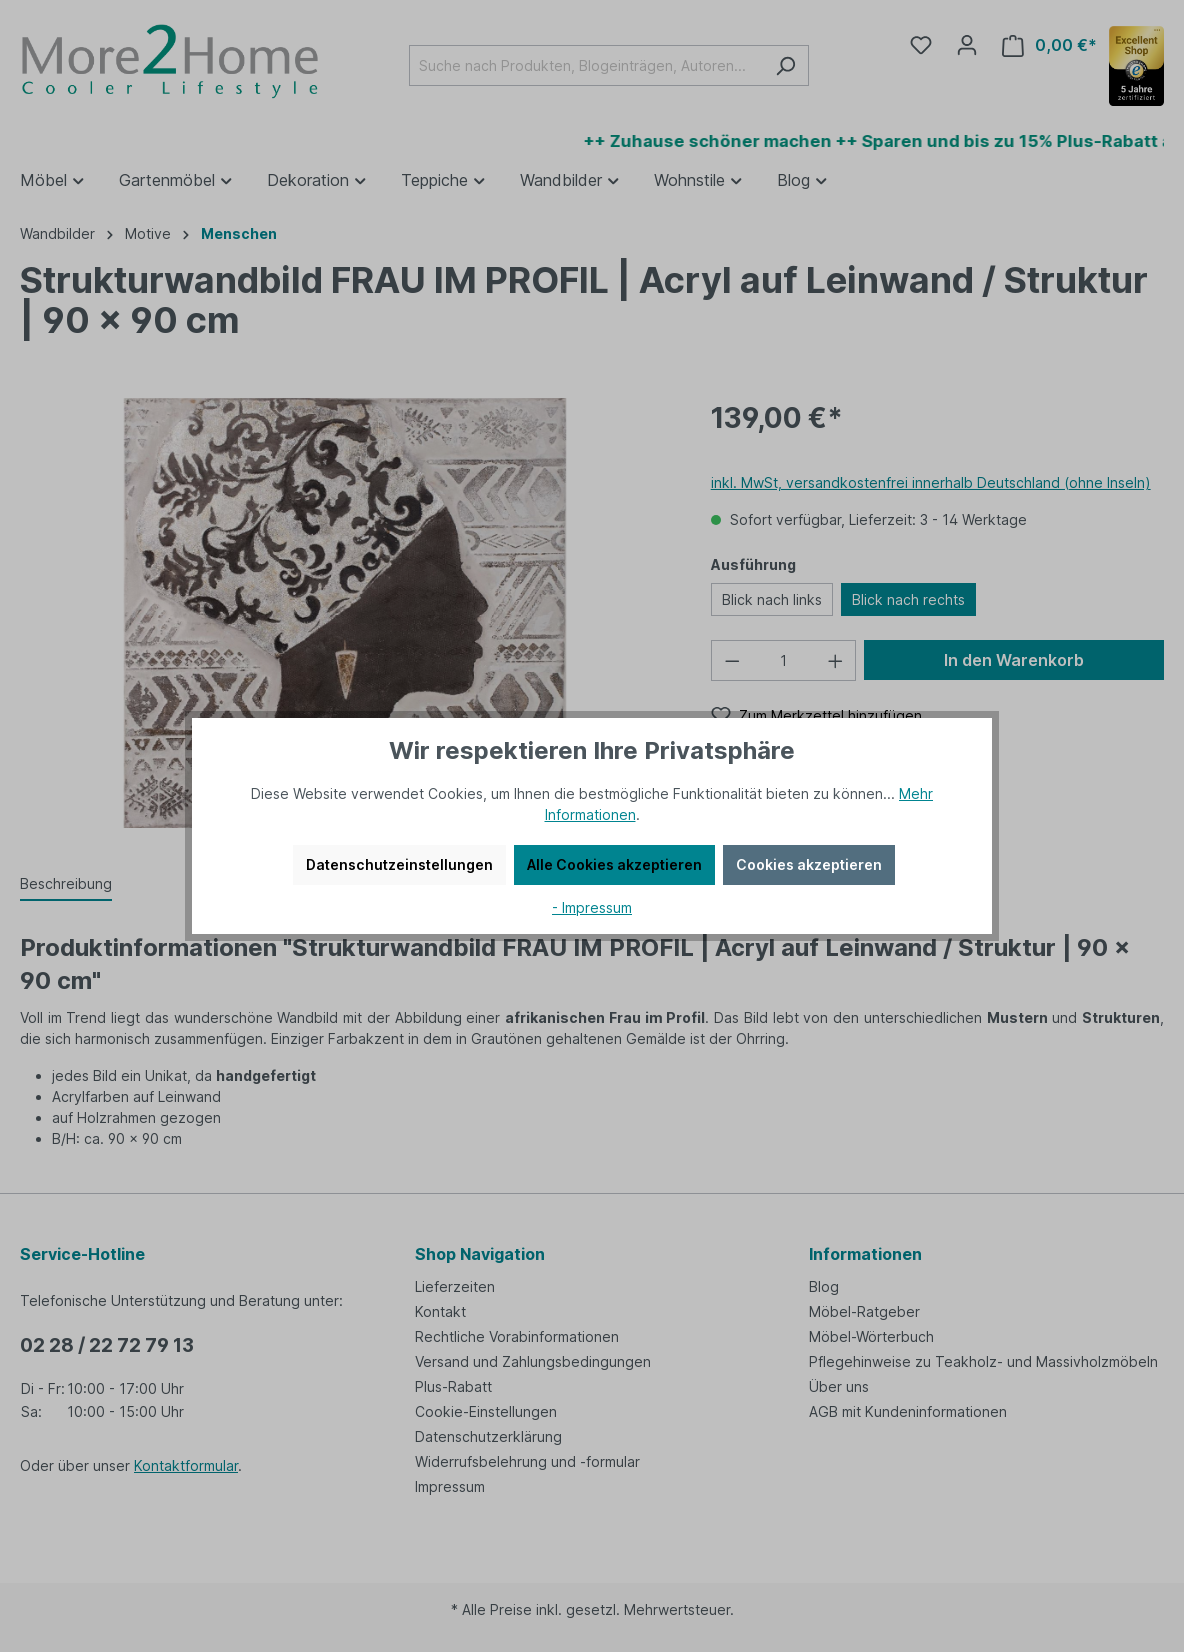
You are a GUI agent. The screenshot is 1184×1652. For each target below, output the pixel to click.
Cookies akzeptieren (809, 864)
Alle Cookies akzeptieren (614, 864)
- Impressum (592, 907)
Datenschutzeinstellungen (399, 864)
